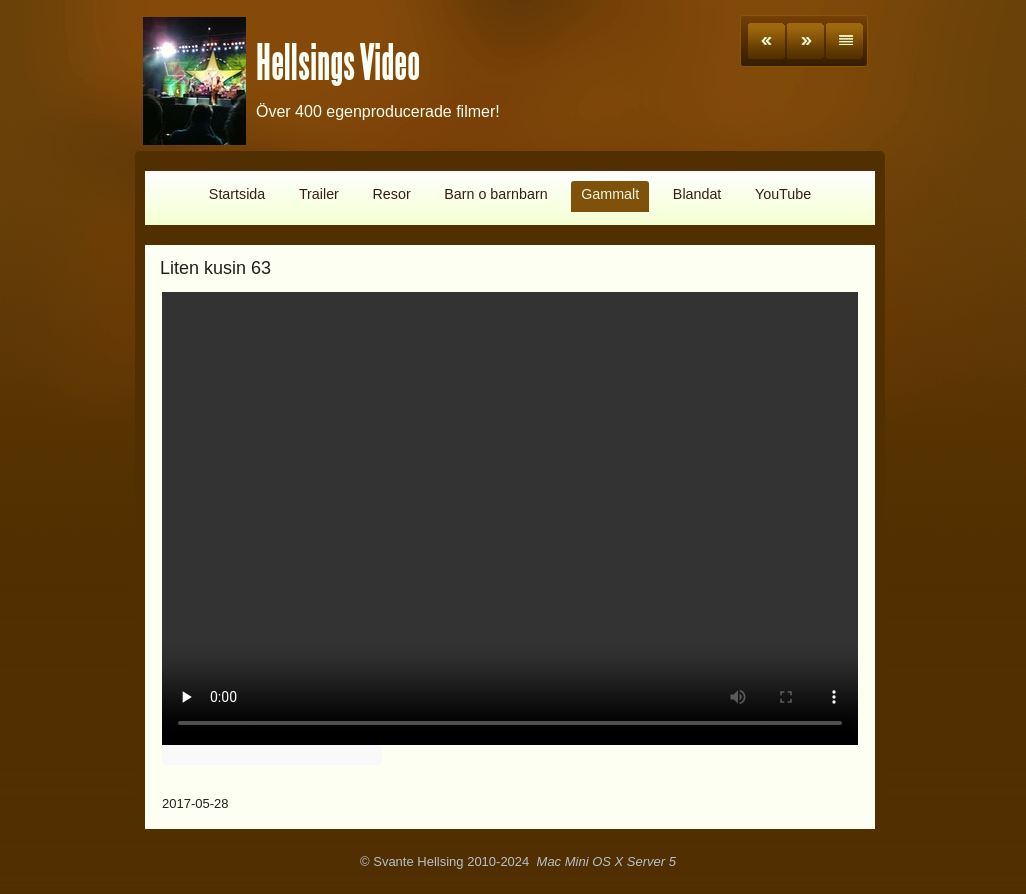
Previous (766, 41)
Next (805, 41)
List (844, 41)
